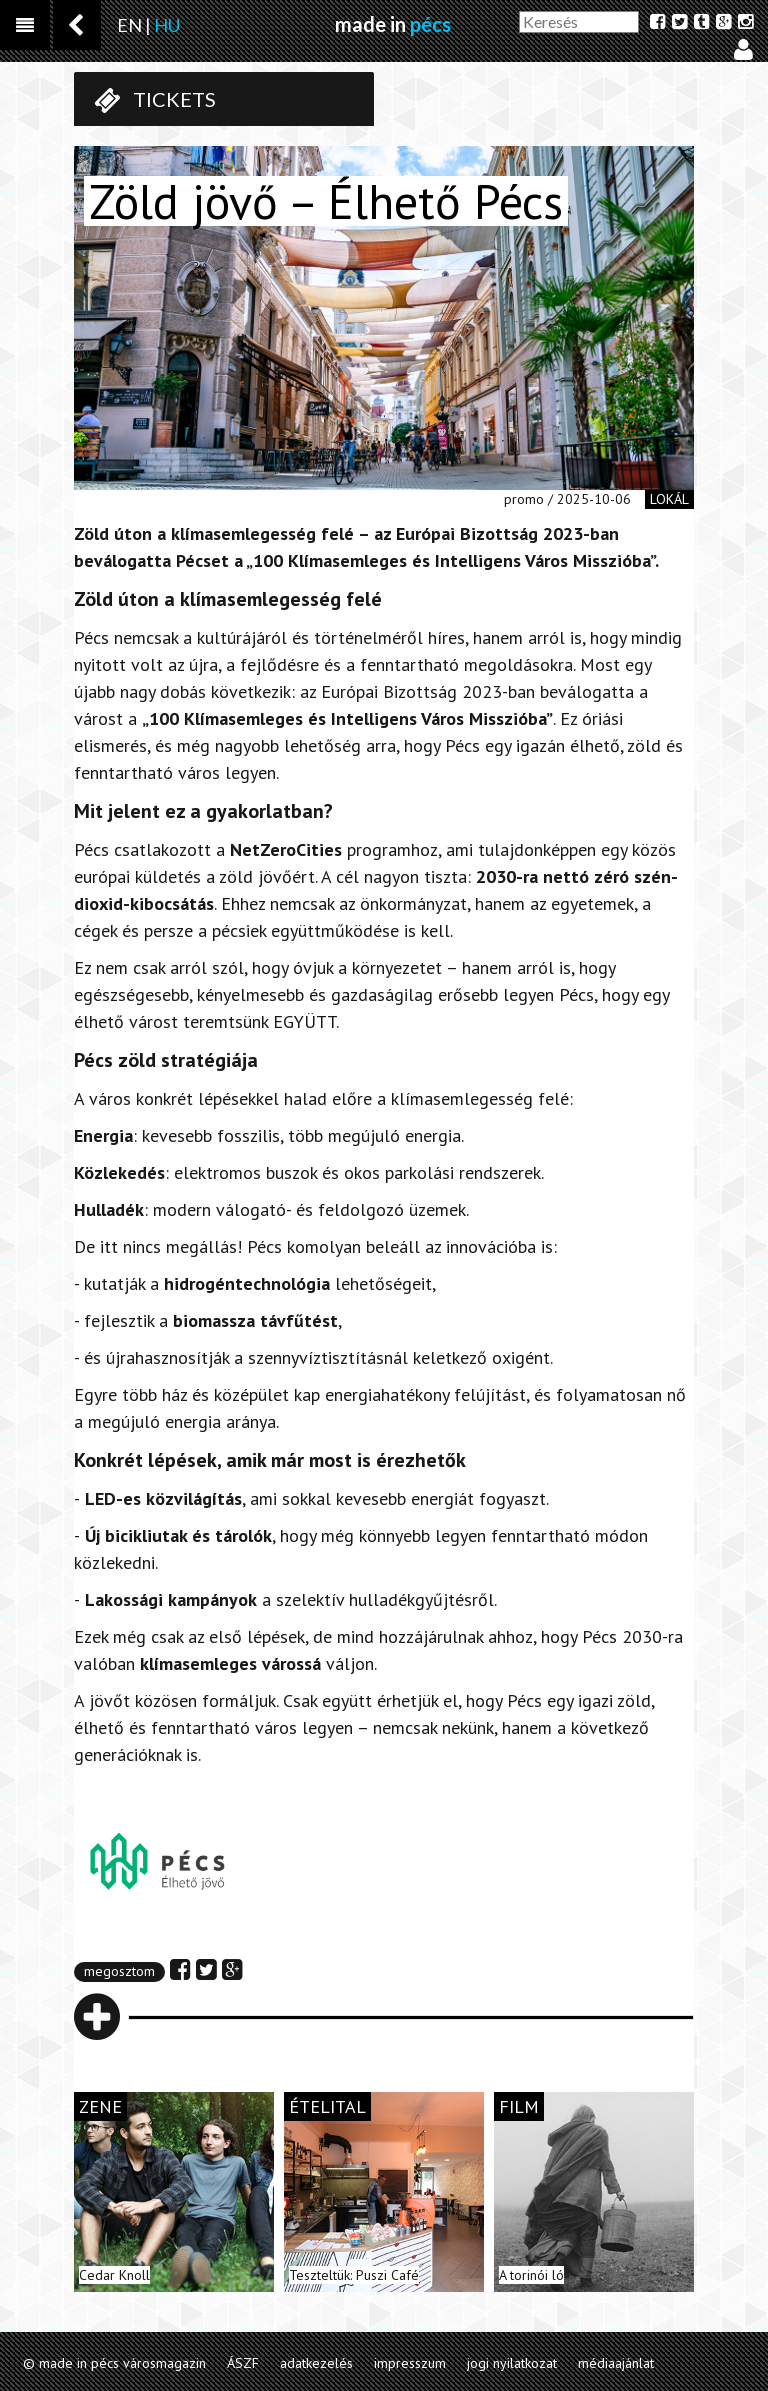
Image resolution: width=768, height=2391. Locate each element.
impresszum (410, 2363)
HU (167, 25)
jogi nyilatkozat (512, 2363)
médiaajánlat (616, 2363)
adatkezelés (316, 2363)
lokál (669, 499)
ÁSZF (243, 2363)
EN (129, 25)
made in (393, 24)
